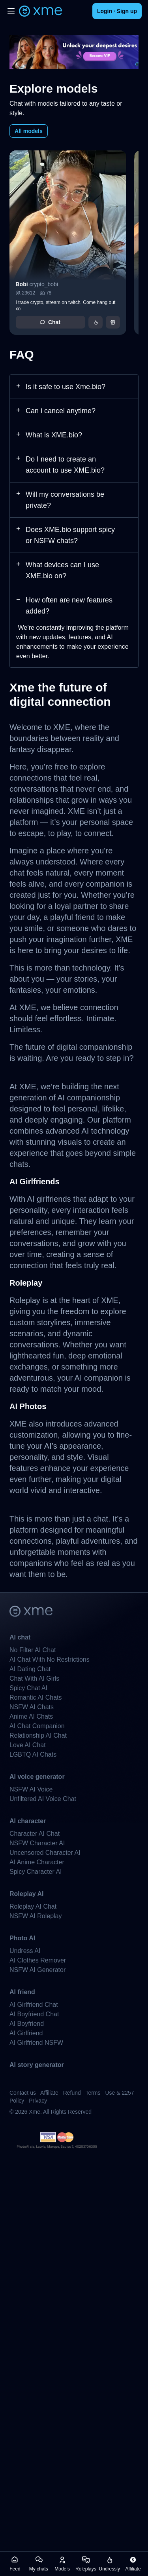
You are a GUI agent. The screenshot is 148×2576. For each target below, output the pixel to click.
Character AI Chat (34, 1833)
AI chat (19, 1637)
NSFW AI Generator (37, 1969)
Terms (92, 2093)
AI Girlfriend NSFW (36, 2042)
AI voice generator (37, 1776)
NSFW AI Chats (31, 1707)
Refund (72, 2093)
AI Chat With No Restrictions (49, 1659)
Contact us (22, 2093)
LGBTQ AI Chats (32, 1754)
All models (29, 131)
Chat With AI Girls (34, 1678)
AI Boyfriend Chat (34, 2014)
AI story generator (36, 2064)
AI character (27, 1821)
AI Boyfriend (26, 2023)
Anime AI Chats (31, 1716)
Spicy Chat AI (28, 1688)
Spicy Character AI (35, 1871)
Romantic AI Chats (35, 1697)
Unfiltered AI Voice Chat (42, 1798)
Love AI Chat (27, 1745)
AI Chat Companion (37, 1726)
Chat (50, 322)
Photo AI (22, 1938)
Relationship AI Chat (38, 1735)
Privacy (38, 2100)
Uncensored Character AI (45, 1852)
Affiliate (49, 2093)
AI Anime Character (36, 1862)
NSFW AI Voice (30, 1789)
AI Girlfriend (26, 2033)
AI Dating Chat (30, 1669)
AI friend (22, 1992)
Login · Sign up (117, 11)
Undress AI (24, 1950)
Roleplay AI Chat (32, 1906)
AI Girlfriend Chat (33, 2004)
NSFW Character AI (37, 1843)
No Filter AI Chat (32, 1650)
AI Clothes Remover (37, 1960)
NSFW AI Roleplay (35, 1916)
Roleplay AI (26, 1893)
